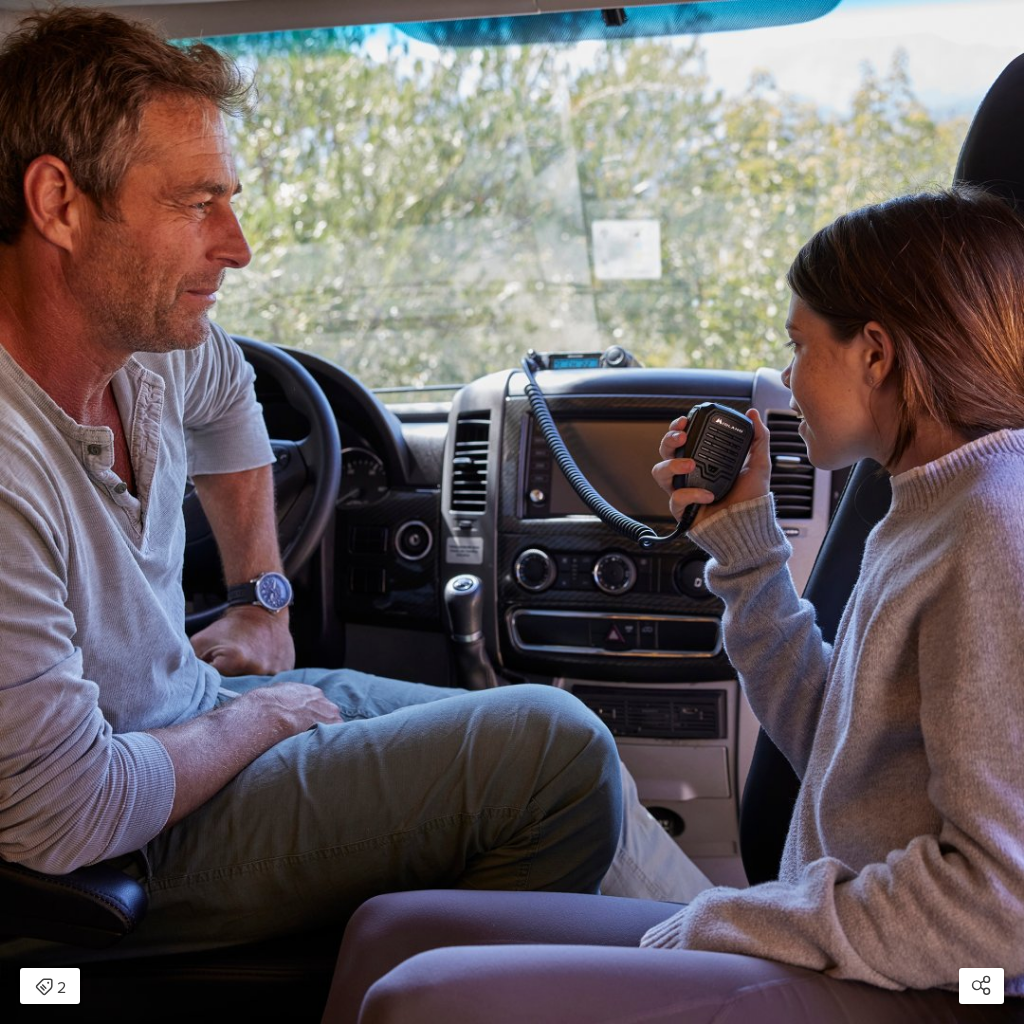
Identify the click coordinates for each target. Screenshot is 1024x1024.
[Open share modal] (981, 986)
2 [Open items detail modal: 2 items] (50, 988)
